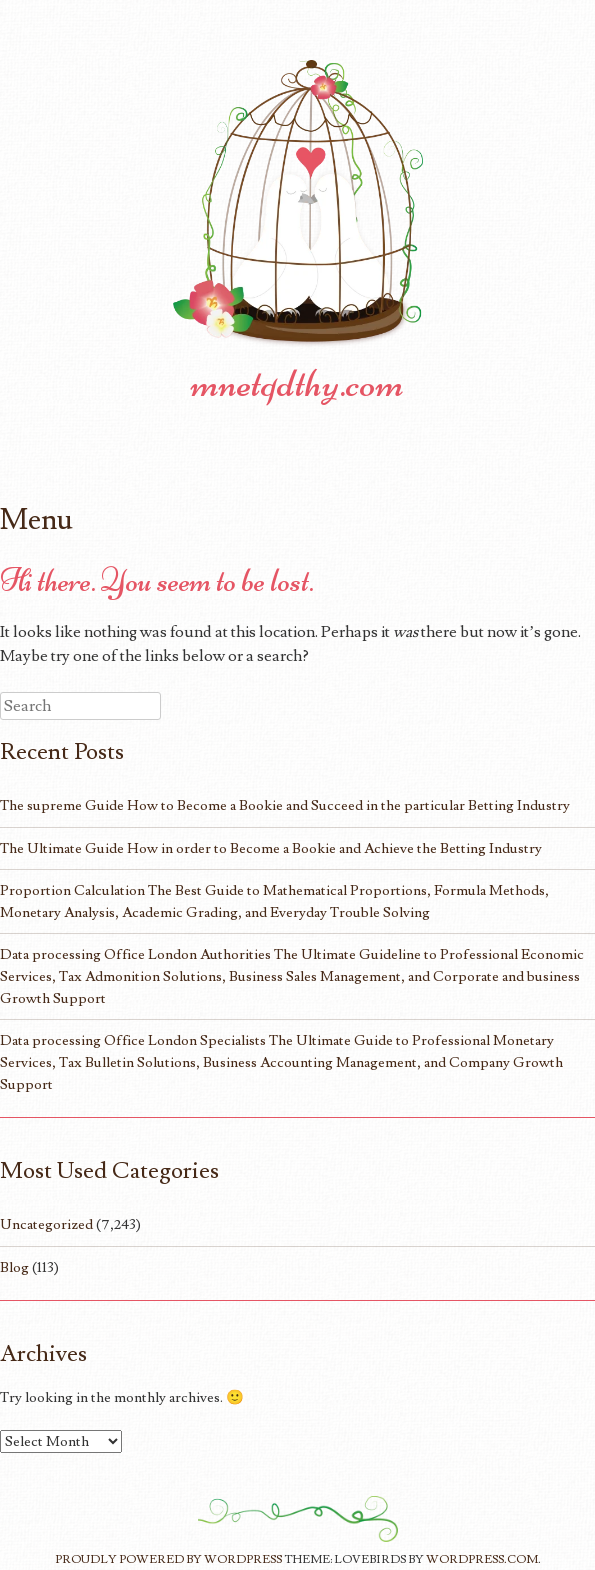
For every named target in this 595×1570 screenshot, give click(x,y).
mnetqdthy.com (297, 383)
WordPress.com (482, 1559)
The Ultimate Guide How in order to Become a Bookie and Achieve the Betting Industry (271, 848)
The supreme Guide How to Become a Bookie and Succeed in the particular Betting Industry (285, 805)
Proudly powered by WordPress (168, 1559)
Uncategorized (46, 1224)
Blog (14, 1267)
